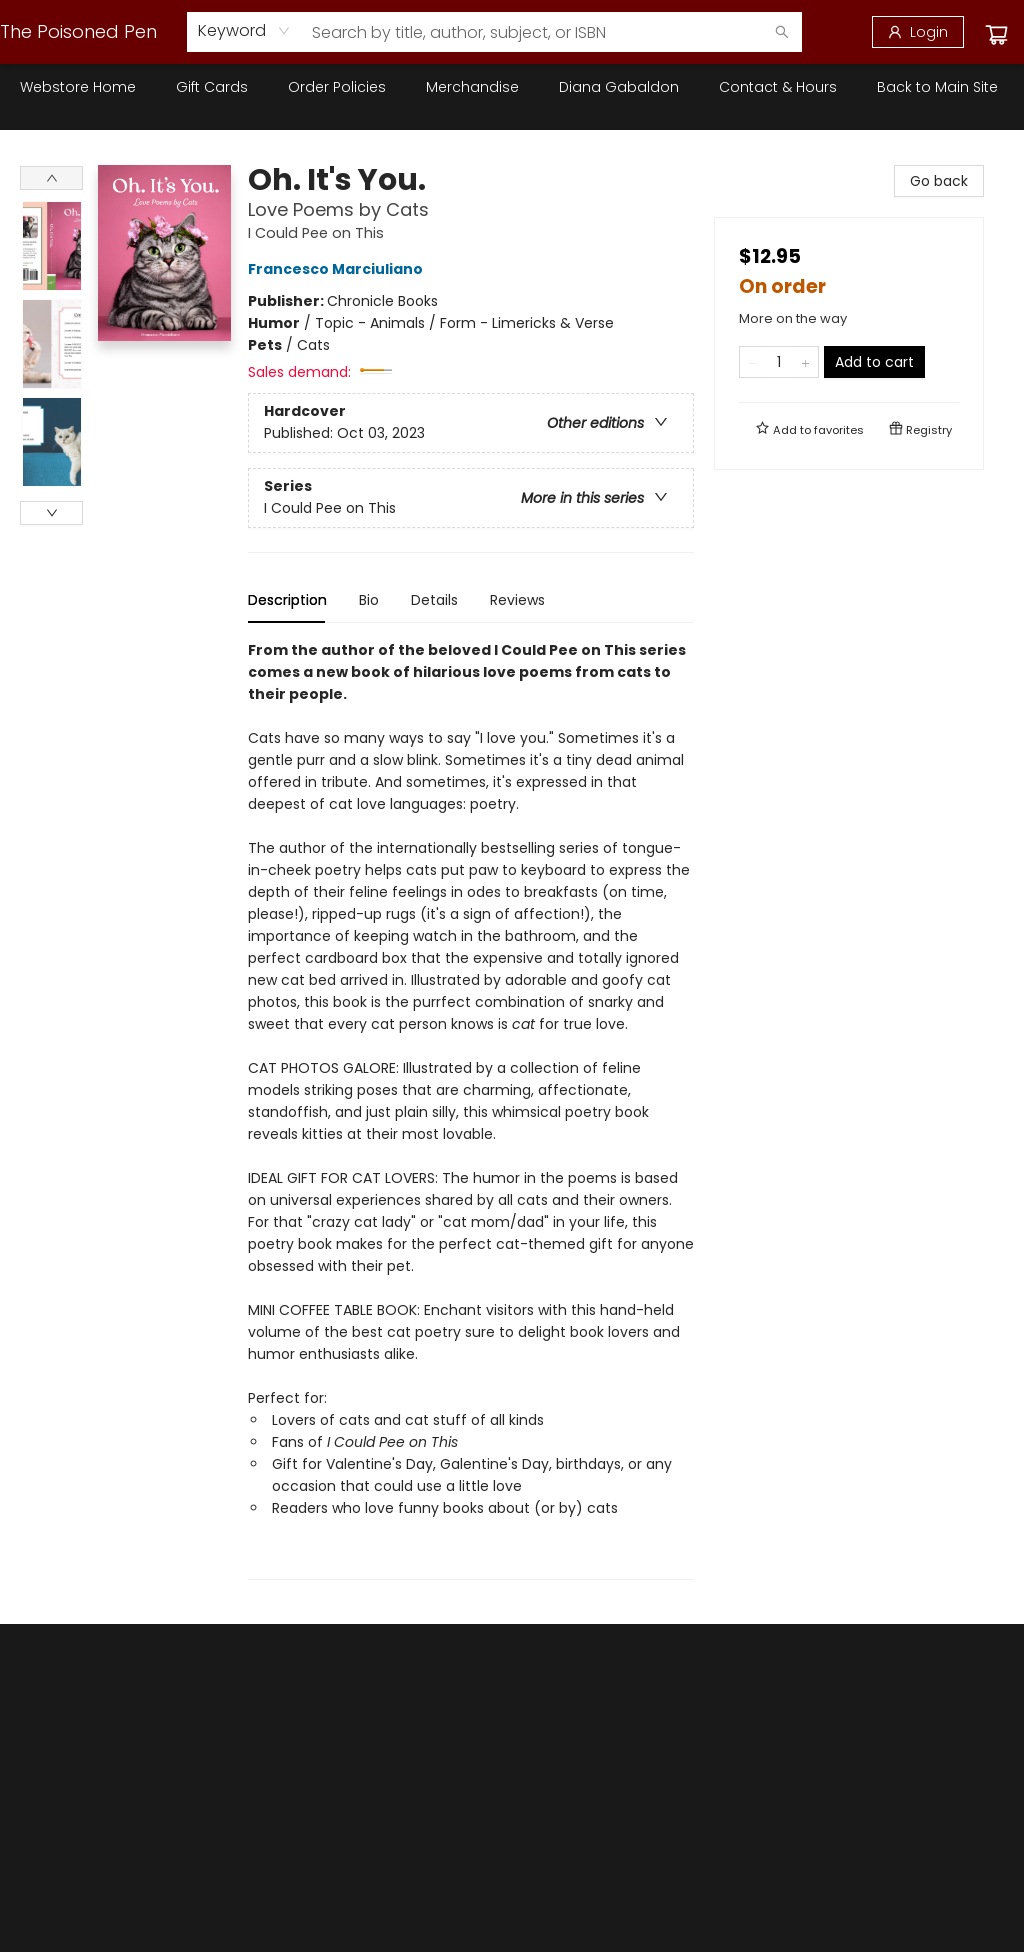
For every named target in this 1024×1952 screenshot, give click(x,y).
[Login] (918, 32)
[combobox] (244, 31)
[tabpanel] (471, 1109)
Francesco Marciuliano (338, 269)
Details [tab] (434, 600)
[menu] (512, 87)
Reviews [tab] (517, 600)
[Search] (782, 32)
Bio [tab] (369, 600)
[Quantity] (779, 362)
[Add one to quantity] (805, 362)
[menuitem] (78, 87)
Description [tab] (287, 600)
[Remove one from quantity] (752, 362)
